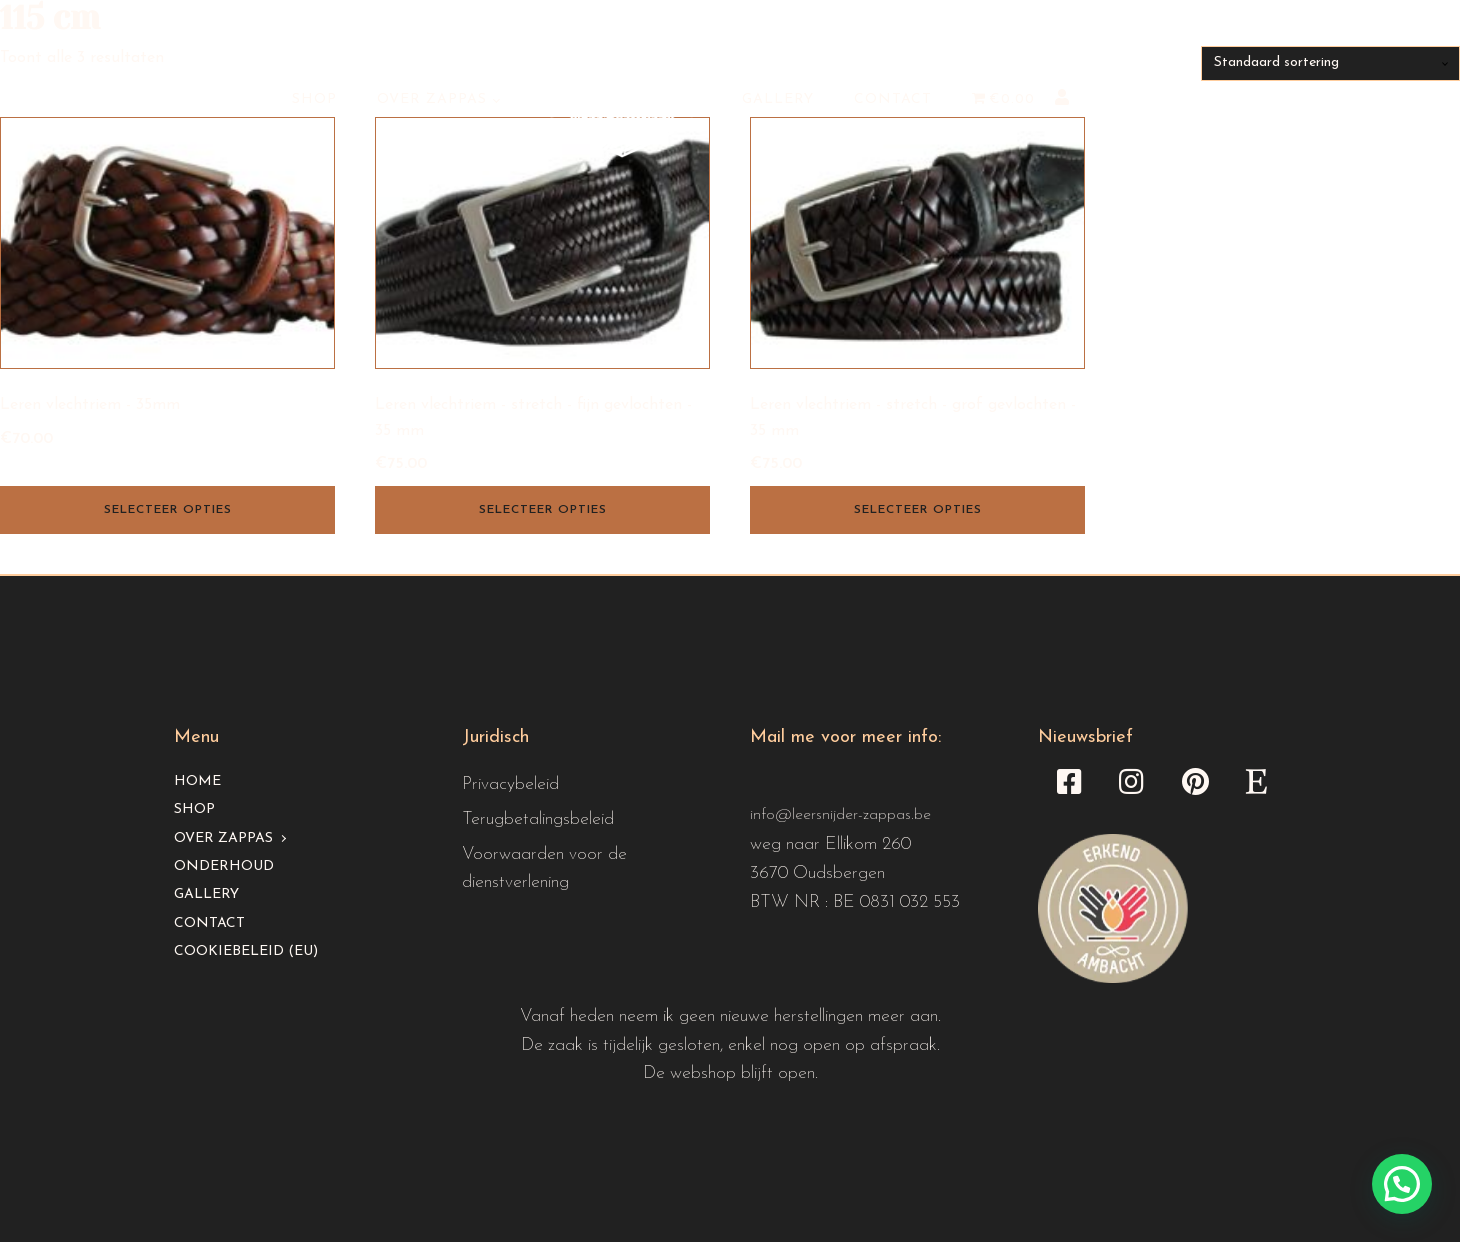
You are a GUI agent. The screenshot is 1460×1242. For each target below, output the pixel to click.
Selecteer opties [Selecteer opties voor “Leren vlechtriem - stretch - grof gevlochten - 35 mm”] (918, 510)
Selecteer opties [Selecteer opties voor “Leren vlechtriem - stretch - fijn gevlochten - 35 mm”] (543, 510)
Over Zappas (432, 99)
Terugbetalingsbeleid (538, 819)
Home (197, 781)
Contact (893, 99)
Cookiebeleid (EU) (246, 951)
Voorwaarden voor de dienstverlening (544, 869)
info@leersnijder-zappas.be (840, 815)
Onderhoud (224, 866)
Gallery (778, 99)
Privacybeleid (510, 784)
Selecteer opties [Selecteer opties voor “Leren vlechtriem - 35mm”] (168, 510)
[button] (1402, 1184)
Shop (314, 99)
